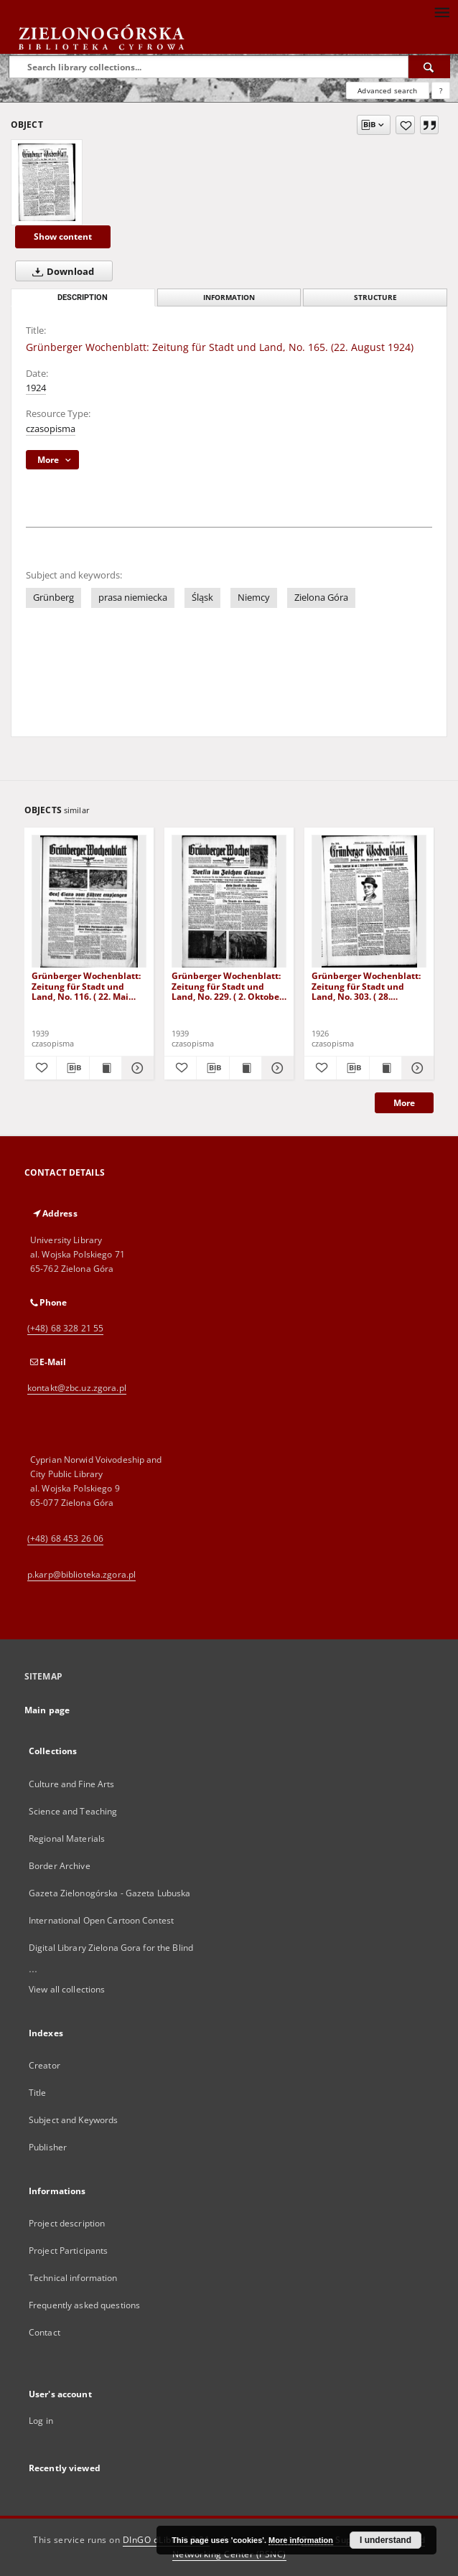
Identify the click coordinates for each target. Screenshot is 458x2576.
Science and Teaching (73, 1811)
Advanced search (387, 90)
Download (60, 271)
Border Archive (59, 1866)
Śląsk (202, 597)
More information (300, 2540)
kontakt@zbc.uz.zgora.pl (76, 1388)
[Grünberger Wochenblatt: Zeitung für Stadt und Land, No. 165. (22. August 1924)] (46, 182)
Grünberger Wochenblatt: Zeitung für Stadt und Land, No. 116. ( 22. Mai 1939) (86, 986)
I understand (385, 2540)
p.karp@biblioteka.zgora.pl (81, 1574)
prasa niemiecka (132, 597)
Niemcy (254, 597)
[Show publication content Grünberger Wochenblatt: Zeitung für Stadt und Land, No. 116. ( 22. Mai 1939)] (105, 1068)
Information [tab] (229, 297)
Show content (63, 236)
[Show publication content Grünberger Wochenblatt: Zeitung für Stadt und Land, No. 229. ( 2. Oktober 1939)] (245, 1068)
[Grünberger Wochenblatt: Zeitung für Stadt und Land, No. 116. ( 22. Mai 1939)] (89, 901)
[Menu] (441, 11)
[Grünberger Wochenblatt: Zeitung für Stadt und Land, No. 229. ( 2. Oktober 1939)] (229, 901)
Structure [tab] (375, 297)
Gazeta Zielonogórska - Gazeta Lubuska (109, 1893)
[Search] (429, 66)
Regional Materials (67, 1838)
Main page (47, 1710)
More (404, 1103)
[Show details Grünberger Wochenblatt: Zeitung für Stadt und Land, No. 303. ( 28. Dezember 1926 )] (415, 1068)
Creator (44, 2065)
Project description (67, 2223)
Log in (41, 2421)
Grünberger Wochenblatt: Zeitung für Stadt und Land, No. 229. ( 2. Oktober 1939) (227, 986)
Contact (44, 2332)
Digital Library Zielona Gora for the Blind (111, 1948)
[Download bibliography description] (72, 1068)
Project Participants (68, 2250)
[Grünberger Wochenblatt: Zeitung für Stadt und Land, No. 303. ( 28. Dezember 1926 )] (369, 901)
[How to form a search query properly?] (440, 90)
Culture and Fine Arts (72, 1784)
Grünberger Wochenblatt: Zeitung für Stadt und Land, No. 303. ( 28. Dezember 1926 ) (366, 986)
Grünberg (53, 597)
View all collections (67, 1989)
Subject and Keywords (73, 2120)
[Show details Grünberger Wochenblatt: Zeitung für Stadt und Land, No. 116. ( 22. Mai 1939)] (135, 1068)
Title (38, 2092)
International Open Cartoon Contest (101, 1920)
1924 (36, 388)
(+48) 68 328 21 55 (65, 1328)
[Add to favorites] (405, 125)
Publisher (48, 2147)
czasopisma (50, 429)
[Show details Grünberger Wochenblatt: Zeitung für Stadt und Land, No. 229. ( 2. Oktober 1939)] (275, 1068)
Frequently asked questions (84, 2305)
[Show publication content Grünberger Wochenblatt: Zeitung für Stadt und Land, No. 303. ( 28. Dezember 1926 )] (385, 1068)
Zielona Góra (321, 597)
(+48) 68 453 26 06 (65, 1538)
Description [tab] (82, 297)
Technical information (73, 2278)
